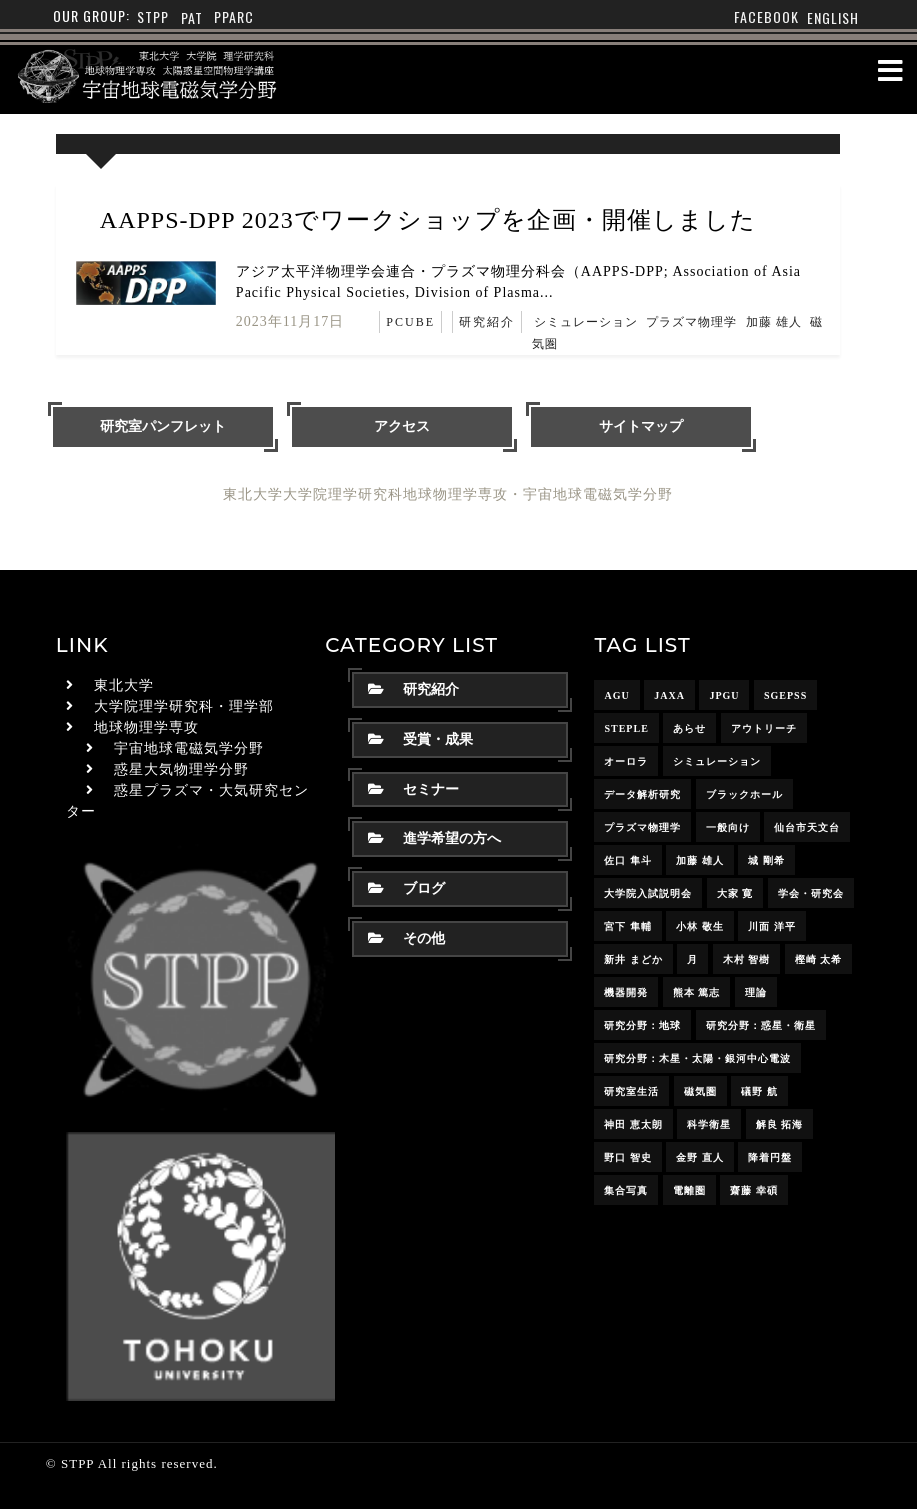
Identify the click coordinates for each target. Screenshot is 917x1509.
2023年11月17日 (290, 321)
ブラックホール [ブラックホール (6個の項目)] (744, 794)
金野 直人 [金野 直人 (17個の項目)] (700, 1157)
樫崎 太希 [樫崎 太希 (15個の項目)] (819, 959)
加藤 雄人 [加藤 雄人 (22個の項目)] (700, 860)
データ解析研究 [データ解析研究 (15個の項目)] (642, 794)
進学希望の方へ (434, 838)
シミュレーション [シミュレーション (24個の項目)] (717, 761)
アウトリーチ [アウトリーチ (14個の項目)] (764, 728)
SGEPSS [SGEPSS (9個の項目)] (785, 695)
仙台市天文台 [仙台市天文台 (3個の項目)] (807, 827)
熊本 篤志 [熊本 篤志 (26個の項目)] (697, 992)
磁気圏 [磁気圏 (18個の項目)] (700, 1091)
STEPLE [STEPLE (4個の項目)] (626, 728)
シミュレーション (586, 322)
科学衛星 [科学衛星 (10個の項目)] (709, 1124)
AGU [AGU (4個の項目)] (616, 695)
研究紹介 (487, 322)
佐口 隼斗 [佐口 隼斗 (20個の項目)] (628, 860)
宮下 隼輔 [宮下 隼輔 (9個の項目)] (628, 926)
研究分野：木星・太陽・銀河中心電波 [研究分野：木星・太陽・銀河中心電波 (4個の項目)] (697, 1058)
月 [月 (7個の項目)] (692, 959)
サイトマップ (641, 426)
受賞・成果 (420, 739)
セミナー (413, 789)
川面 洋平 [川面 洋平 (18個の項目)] (772, 926)
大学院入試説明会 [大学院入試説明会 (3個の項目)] (648, 893)
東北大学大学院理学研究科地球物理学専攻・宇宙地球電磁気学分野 (448, 494)
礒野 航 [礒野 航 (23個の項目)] (759, 1091)
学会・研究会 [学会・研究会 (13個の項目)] (811, 893)
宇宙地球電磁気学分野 (189, 748)
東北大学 (124, 685)
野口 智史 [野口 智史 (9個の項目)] (628, 1157)
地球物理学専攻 (146, 727)
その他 (406, 938)
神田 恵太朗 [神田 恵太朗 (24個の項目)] (633, 1124)
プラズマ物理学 (691, 322)
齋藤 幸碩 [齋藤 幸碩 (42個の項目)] (754, 1190)
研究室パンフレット (163, 426)
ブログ (406, 888)
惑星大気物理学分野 (181, 769)
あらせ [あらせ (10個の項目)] (689, 728)
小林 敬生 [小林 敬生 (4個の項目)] (700, 926)
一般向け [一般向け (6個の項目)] (728, 827)
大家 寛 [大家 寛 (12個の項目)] (735, 893)
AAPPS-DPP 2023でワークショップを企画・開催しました (428, 220)
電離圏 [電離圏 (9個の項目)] (689, 1190)
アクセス (402, 426)
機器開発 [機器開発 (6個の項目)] (626, 992)
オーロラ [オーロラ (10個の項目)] (626, 761)
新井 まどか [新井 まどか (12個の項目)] (633, 959)
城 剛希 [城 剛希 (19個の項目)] (766, 860)
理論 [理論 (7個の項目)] (756, 992)
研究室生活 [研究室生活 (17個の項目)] (631, 1091)
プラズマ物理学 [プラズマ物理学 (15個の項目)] (642, 827)
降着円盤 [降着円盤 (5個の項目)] (770, 1157)
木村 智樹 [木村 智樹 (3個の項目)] (747, 959)
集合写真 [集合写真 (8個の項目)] (626, 1190)
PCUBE (410, 322)
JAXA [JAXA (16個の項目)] (669, 695)
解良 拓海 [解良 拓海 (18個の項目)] (780, 1124)
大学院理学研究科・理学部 (184, 706)
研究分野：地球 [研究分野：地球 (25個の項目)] (642, 1025)
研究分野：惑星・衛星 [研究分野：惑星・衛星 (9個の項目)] (761, 1025)
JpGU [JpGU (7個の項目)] (724, 695)
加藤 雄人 (774, 322)
